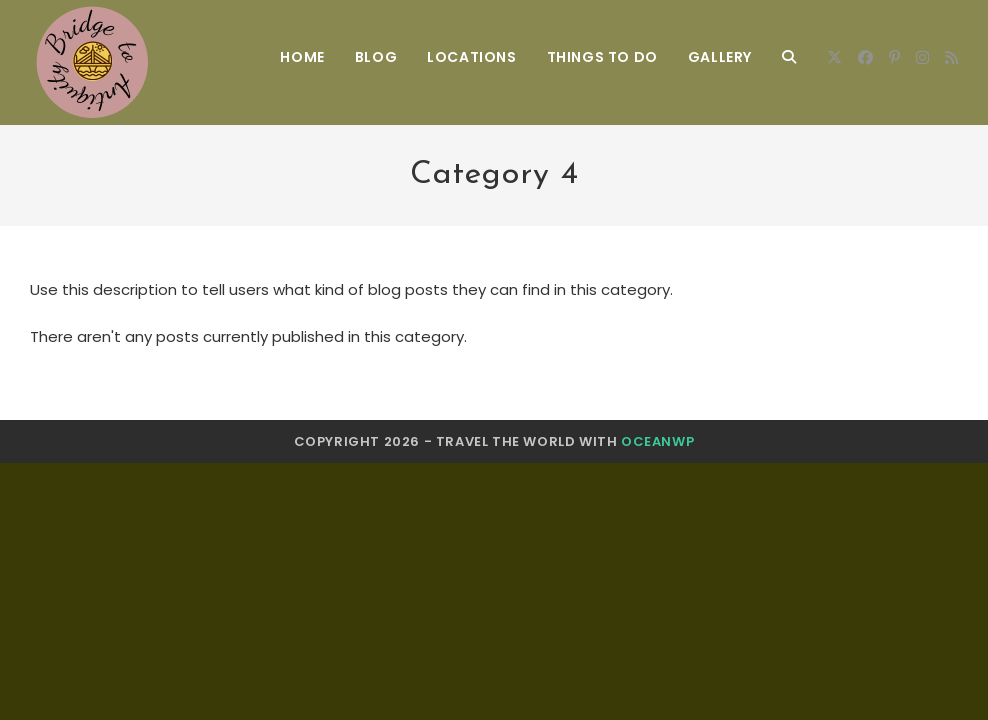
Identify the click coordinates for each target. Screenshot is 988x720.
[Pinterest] (894, 57)
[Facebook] (865, 57)
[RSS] (951, 57)
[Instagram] (922, 57)
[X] (834, 57)
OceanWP (657, 441)
